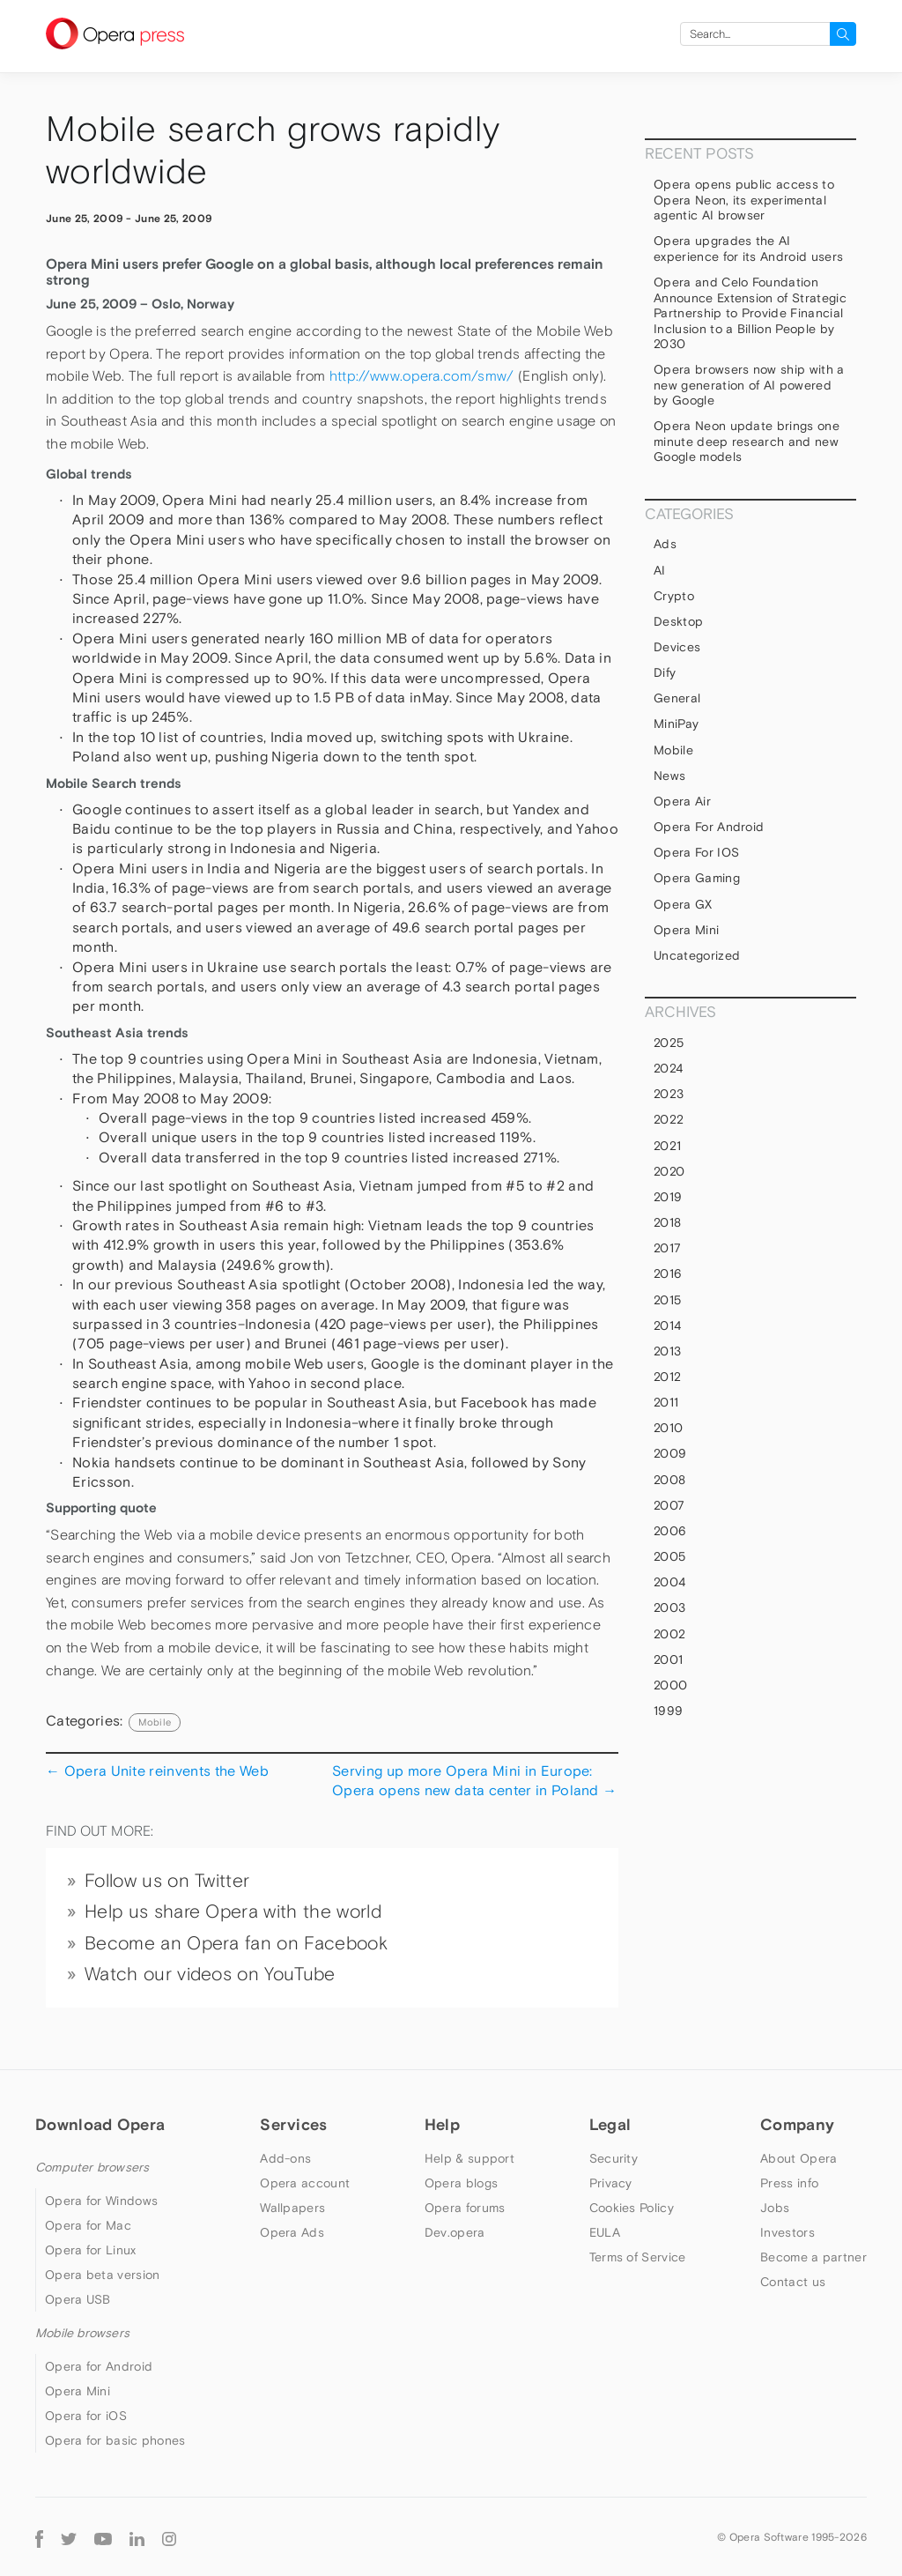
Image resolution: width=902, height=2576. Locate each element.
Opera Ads (292, 2232)
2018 (667, 1222)
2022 (669, 1119)
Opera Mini (686, 930)
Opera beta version (102, 2275)
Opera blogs (461, 2183)
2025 (669, 1043)
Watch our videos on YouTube (210, 1974)
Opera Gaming (697, 878)
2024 (668, 1068)
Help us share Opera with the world (233, 1911)
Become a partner (813, 2257)
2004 (669, 1582)
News (669, 775)
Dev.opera (455, 2232)
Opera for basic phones (115, 2440)
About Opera (798, 2158)
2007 (669, 1505)
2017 (667, 1248)
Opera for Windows (101, 2201)
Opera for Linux (91, 2250)
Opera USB (78, 2299)
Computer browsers (92, 2167)
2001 (668, 1659)
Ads (665, 544)
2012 (667, 1377)
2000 (670, 1685)
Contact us (792, 2282)
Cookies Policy (631, 2208)
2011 (666, 1402)
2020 (669, 1171)
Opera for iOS (696, 852)
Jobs (774, 2208)
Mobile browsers (82, 2333)
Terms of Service (637, 2257)
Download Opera (100, 2124)
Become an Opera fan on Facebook (236, 1943)
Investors (787, 2232)
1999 (668, 1711)
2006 (670, 1531)
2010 (668, 1428)
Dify (665, 672)
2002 (669, 1634)
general (677, 698)
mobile (154, 1722)
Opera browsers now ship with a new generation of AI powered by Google (749, 384)
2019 (668, 1197)
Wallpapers (292, 2208)
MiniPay (676, 723)
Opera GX (683, 904)
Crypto (674, 596)
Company (797, 2124)
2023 (669, 1094)
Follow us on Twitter (167, 1880)
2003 (669, 1607)
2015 (667, 1300)
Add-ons (285, 2158)
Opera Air (682, 801)
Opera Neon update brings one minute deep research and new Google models (746, 441)
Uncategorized (697, 955)
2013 (667, 1351)
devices (677, 647)
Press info (789, 2183)
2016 (668, 1273)
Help (442, 2124)
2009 (670, 1453)
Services (293, 2124)
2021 (667, 1146)
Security (613, 2158)
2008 (669, 1480)
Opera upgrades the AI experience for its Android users (748, 249)
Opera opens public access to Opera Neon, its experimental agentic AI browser (744, 199)
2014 (667, 1325)
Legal (610, 2124)
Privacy (610, 2183)
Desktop (678, 621)
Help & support (469, 2158)
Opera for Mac (88, 2225)
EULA (604, 2232)
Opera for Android (709, 827)
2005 (669, 1556)
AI (660, 570)
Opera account (305, 2183)
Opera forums (465, 2208)
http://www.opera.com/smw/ (421, 375)
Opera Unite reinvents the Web (157, 1770)
